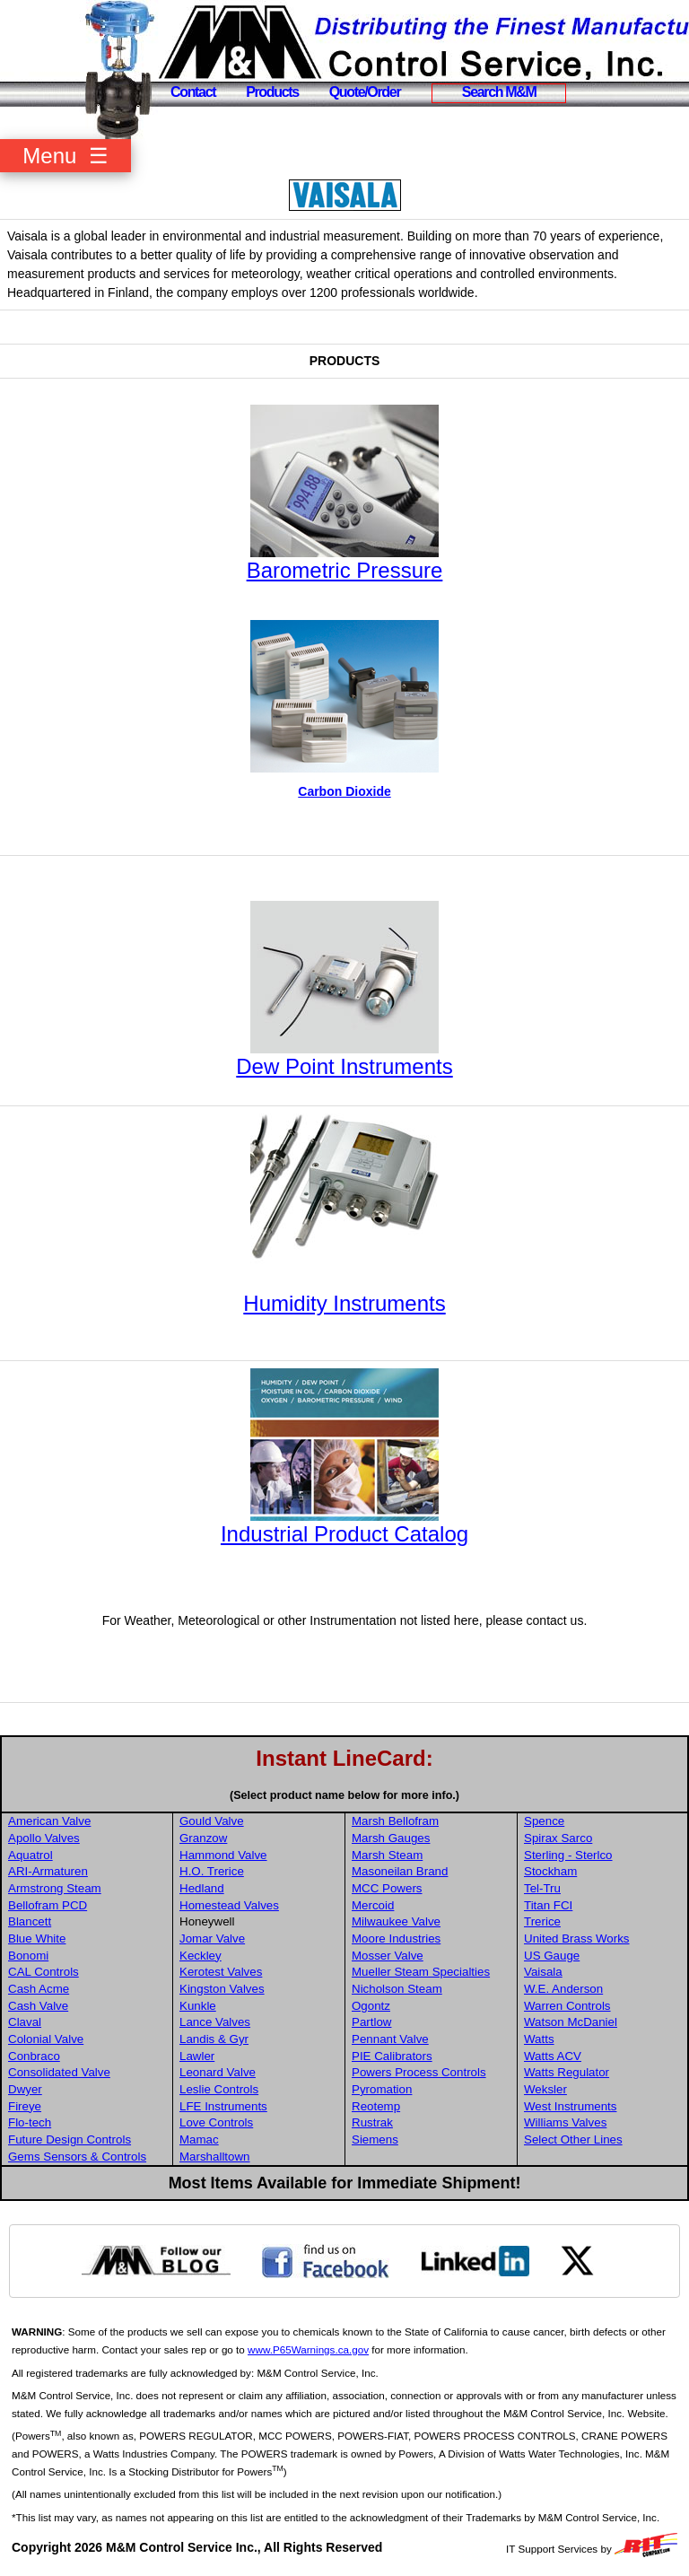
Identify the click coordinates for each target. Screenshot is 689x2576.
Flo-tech (29, 2122)
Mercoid (373, 1905)
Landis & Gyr (214, 2039)
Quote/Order (365, 92)
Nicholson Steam (397, 1988)
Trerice (542, 1921)
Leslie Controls (218, 2089)
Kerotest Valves (220, 1971)
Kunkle (197, 2006)
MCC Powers (387, 1888)
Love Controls (216, 2122)
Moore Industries (396, 1938)
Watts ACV (552, 2056)
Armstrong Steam (54, 1888)
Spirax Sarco (558, 1838)
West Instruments (570, 2106)
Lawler (196, 2056)
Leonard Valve (217, 2072)
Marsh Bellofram (395, 1821)
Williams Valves (565, 2122)
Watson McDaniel (570, 2022)
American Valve (49, 1821)
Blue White (36, 1938)
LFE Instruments (223, 2106)
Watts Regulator (566, 2072)
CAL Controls (43, 1971)
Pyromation (382, 2089)
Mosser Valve (387, 1955)
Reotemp (376, 2106)
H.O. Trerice (211, 1871)
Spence (544, 1821)
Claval (24, 2022)
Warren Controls (567, 2006)
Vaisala (543, 1971)
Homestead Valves (229, 1905)
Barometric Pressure (345, 570)
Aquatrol (30, 1855)
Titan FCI (548, 1905)
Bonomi (28, 1955)
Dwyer (25, 2089)
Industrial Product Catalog (344, 1534)
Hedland (201, 1888)
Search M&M (499, 92)
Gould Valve (211, 1821)
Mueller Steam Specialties (421, 1971)
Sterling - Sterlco (568, 1855)
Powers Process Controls (419, 2072)
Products (272, 92)
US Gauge (552, 1955)
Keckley (200, 1955)
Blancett (29, 1921)
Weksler (545, 2089)
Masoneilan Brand (400, 1871)
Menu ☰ (65, 156)
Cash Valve (38, 2006)
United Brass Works (577, 1938)
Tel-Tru (542, 1888)
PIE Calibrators (392, 2056)
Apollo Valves (44, 1838)
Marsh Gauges (391, 1838)
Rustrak (372, 2122)
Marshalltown (214, 2156)
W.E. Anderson (563, 1988)
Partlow (371, 2022)
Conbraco (34, 2056)
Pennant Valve (390, 2039)
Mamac (199, 2139)
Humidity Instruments (344, 1303)
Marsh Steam (387, 1855)
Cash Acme (38, 1988)
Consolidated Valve (59, 2072)
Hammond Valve (223, 1855)
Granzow (203, 1838)
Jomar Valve (212, 1938)
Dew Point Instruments (344, 1066)
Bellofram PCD (47, 1905)
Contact (192, 92)
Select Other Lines (573, 2139)
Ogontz (371, 2006)
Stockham (550, 1871)
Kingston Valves (222, 1988)
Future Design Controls (69, 2139)
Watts (539, 2039)
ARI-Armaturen (48, 1871)
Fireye (24, 2106)
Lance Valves (214, 2022)
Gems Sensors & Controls (77, 2156)
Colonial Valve (45, 2039)
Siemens (375, 2139)
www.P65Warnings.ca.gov (308, 2349)
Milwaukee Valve (396, 1921)
